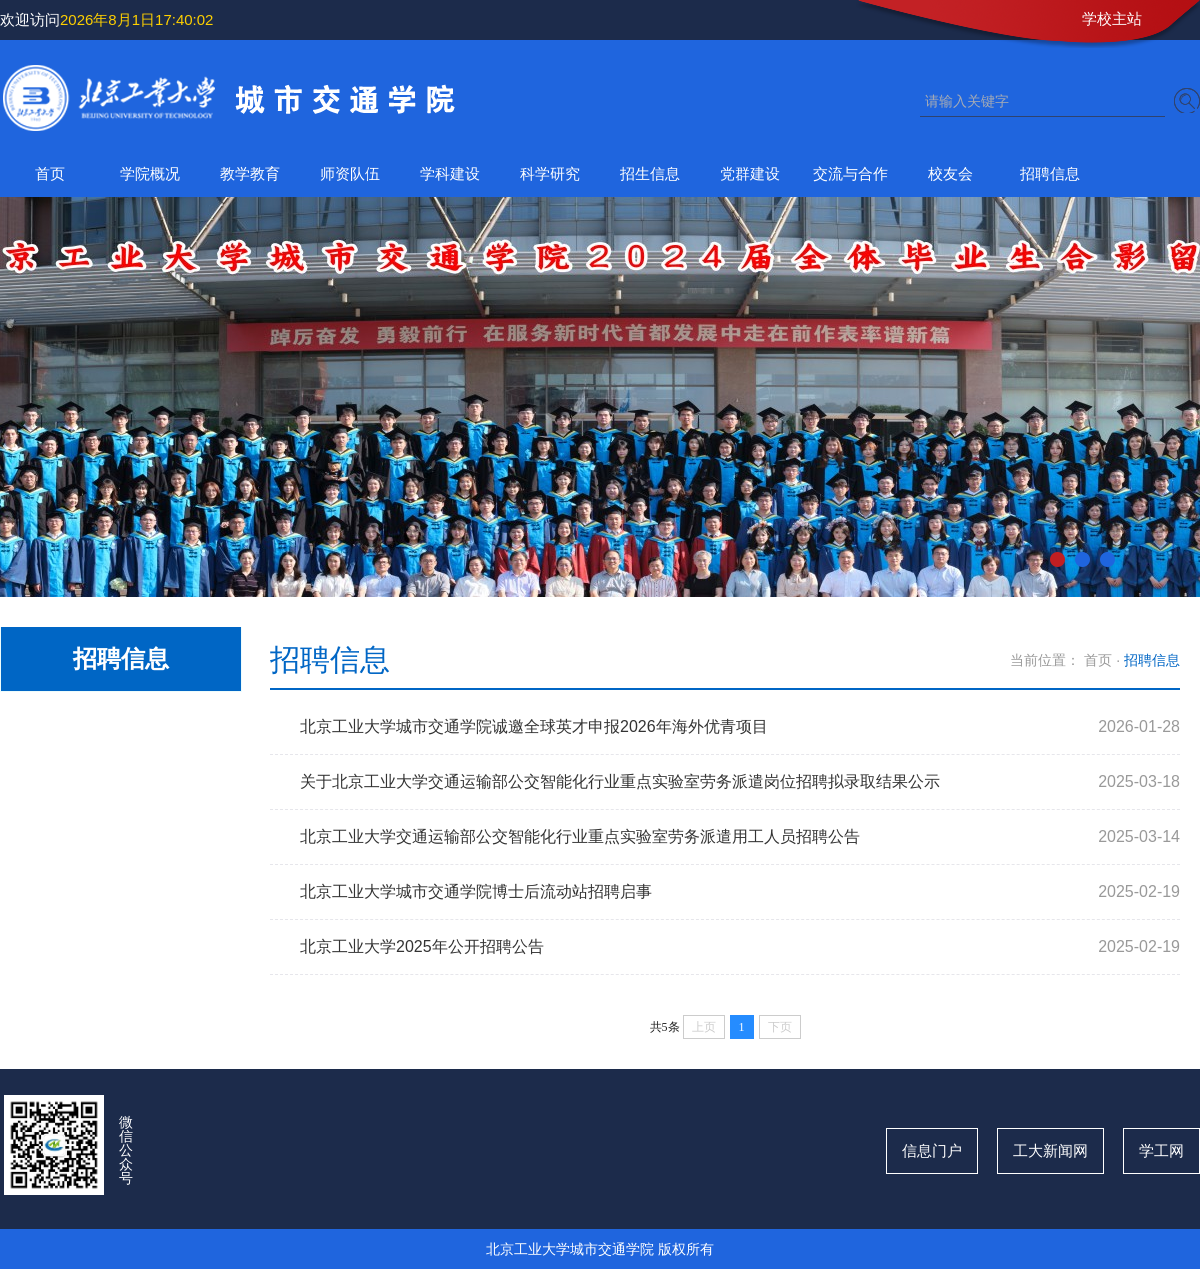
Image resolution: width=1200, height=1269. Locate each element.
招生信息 (650, 173)
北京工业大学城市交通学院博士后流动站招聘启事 (476, 891)
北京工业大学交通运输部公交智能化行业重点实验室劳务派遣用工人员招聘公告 (580, 836)
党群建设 (750, 173)
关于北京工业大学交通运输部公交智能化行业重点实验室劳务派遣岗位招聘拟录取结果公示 (620, 781)
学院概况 (150, 173)
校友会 (950, 173)
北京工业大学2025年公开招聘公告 (422, 946)
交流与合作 (850, 173)
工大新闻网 (1050, 1150)
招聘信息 (1050, 173)
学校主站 (1112, 18)
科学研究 (550, 173)
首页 (50, 173)
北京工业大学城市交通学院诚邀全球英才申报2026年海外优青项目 (534, 726)
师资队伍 (350, 173)
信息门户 (932, 1150)
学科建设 (450, 173)
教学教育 (250, 173)
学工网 (1161, 1150)
